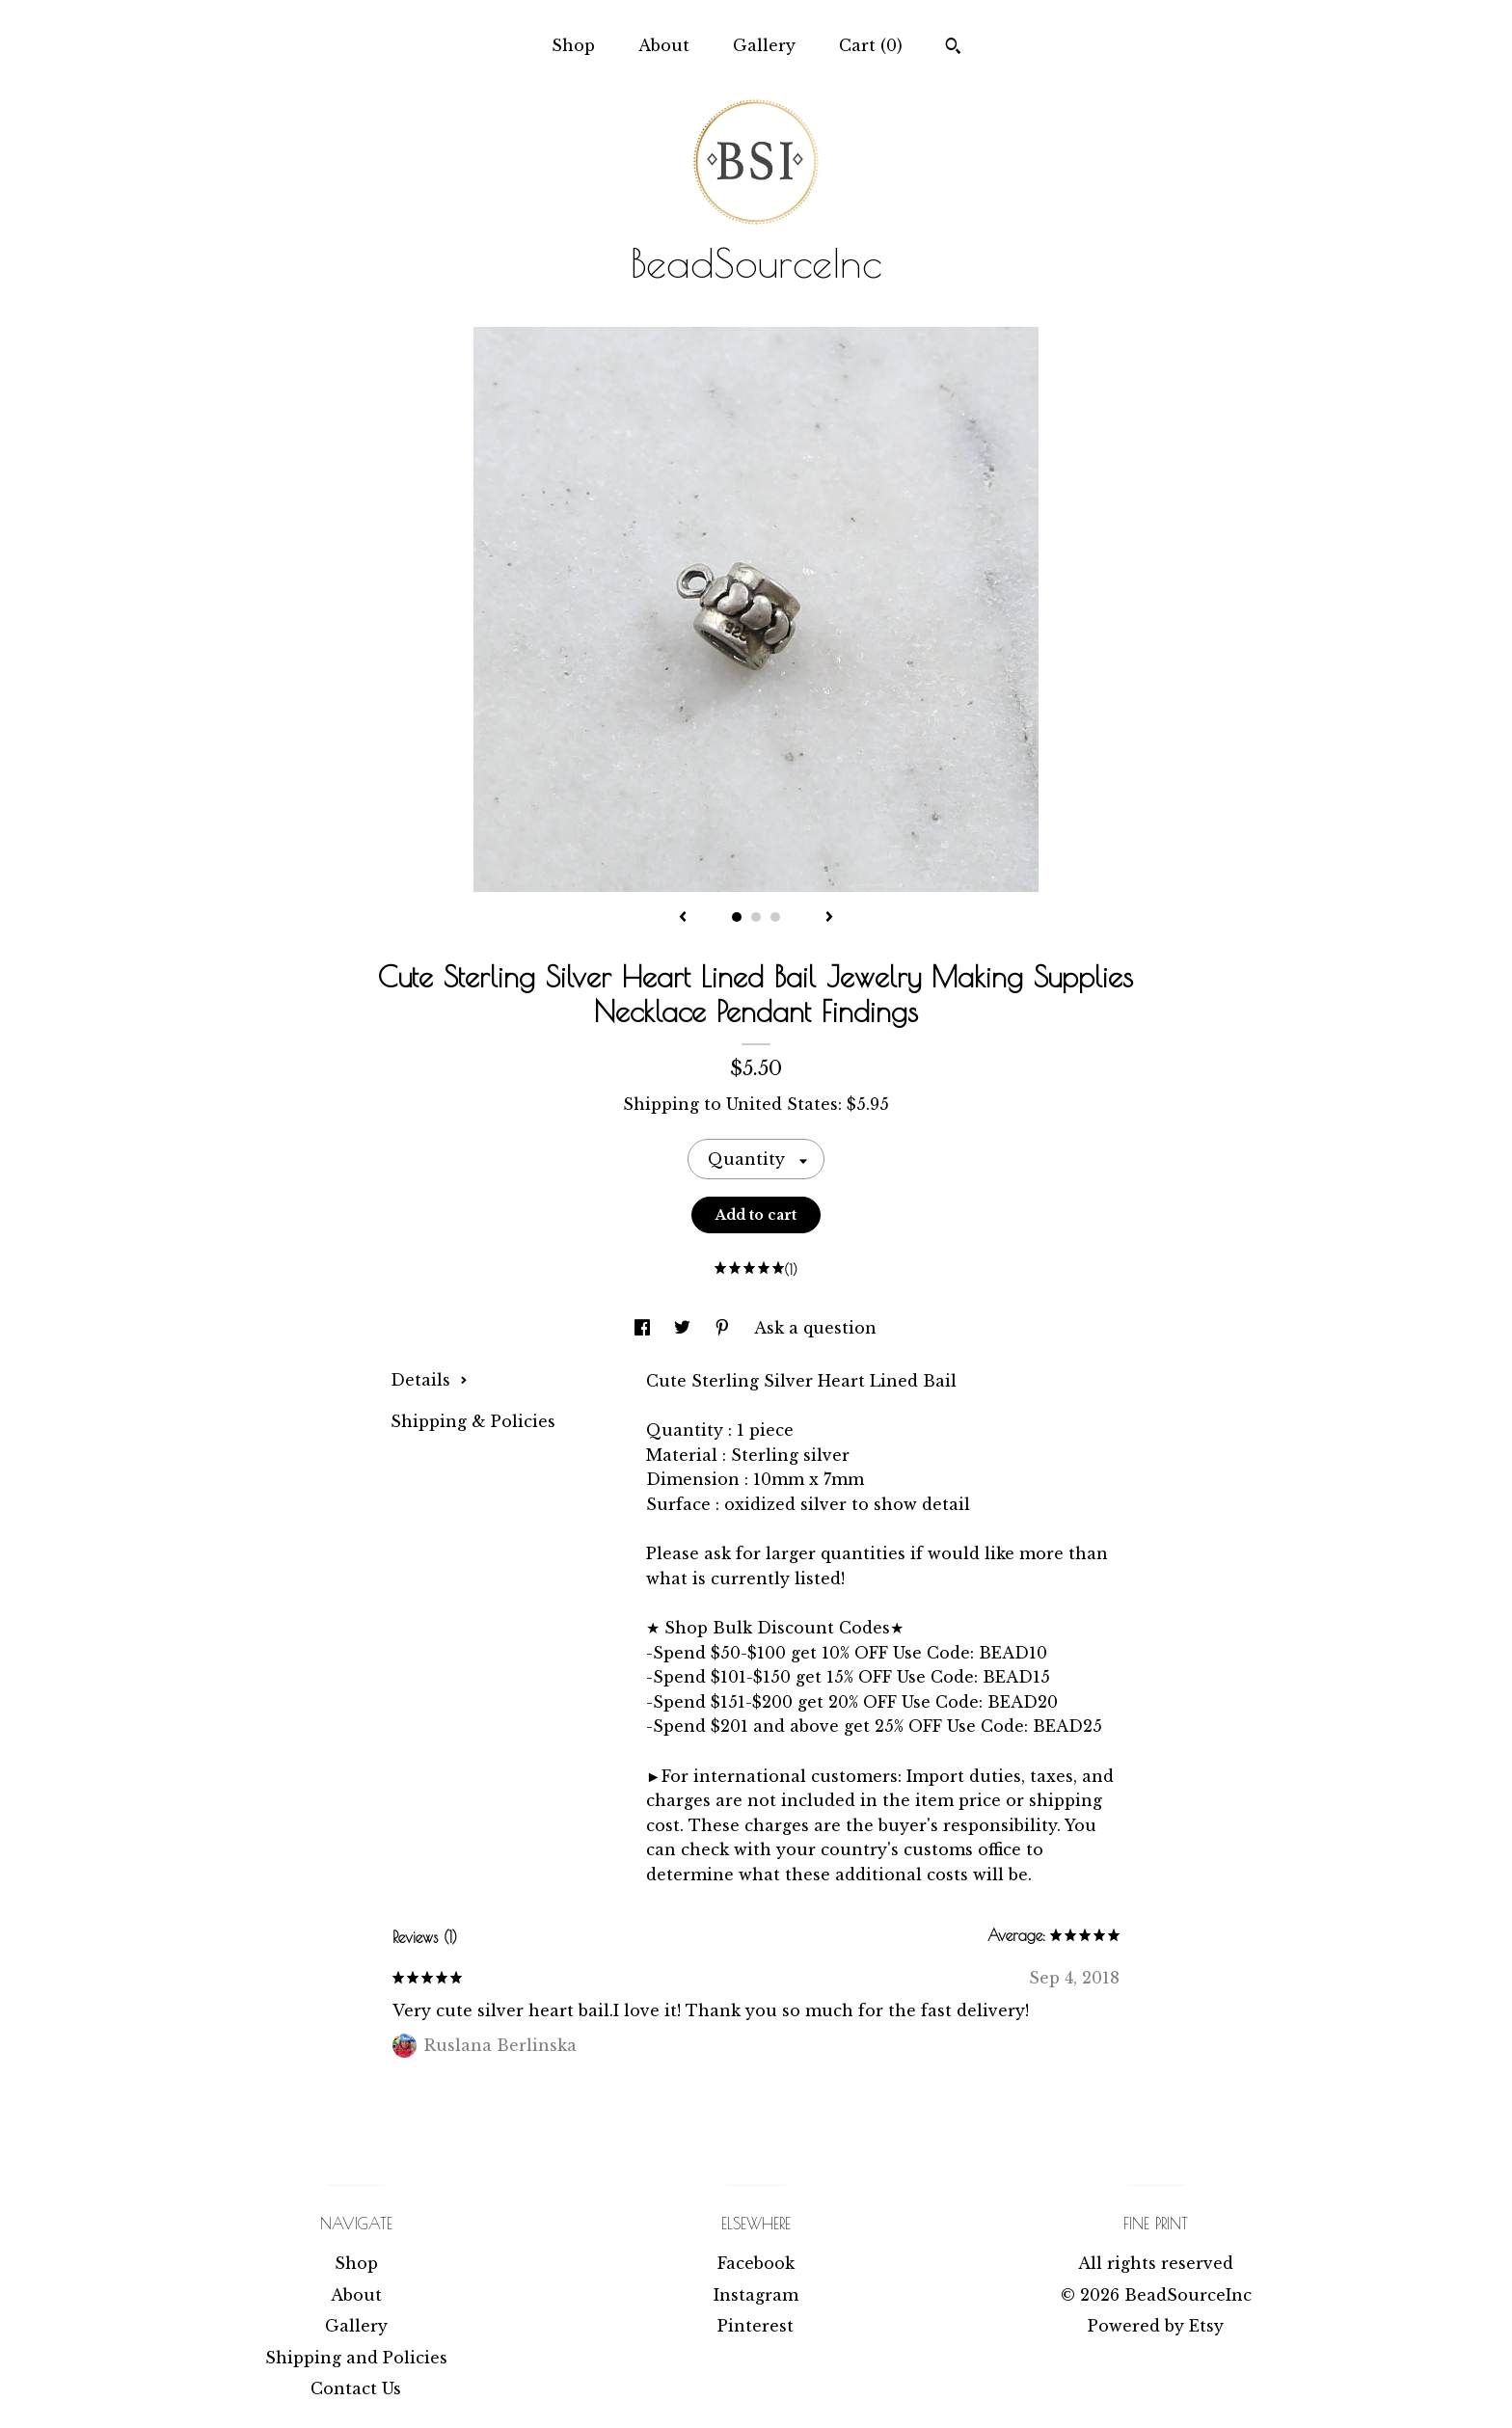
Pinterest (755, 2325)
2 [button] (756, 917)
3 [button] (775, 917)
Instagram (756, 2295)
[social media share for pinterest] (725, 1327)
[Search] (953, 48)
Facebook (756, 2263)
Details (429, 1379)
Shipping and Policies (356, 2357)
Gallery (764, 45)
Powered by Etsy (1156, 2325)
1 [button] (737, 917)
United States (782, 1104)
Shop (573, 45)
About (663, 45)
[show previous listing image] (683, 918)
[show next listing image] (829, 918)
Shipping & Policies (473, 1421)
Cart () (871, 45)
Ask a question (815, 1327)
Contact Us (355, 2388)
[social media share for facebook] (644, 1327)
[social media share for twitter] (684, 1327)
